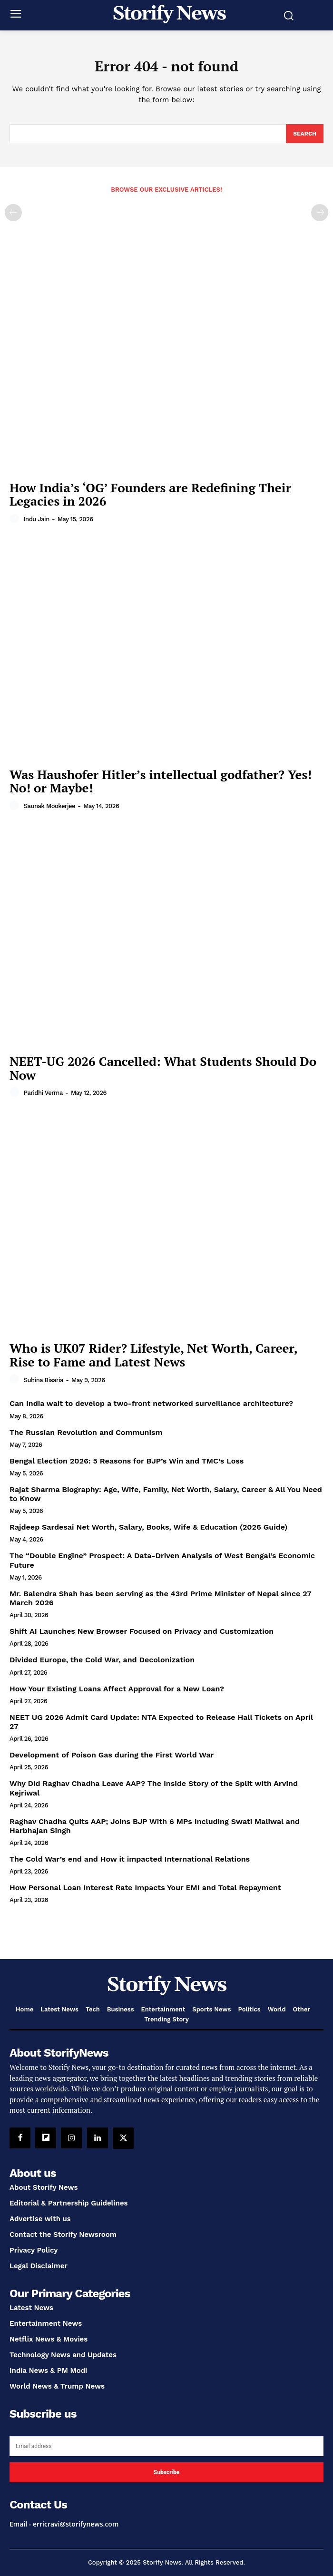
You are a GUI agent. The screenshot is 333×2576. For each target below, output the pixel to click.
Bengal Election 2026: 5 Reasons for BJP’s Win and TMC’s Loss (127, 1460)
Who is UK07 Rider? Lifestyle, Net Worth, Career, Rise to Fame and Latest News (154, 1355)
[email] (166, 2446)
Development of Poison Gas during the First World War (112, 1754)
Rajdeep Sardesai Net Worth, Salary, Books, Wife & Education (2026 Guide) (148, 1527)
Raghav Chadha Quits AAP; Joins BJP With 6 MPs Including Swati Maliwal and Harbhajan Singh (155, 1826)
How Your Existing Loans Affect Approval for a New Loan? (117, 1688)
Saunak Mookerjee (49, 806)
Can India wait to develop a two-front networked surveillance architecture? (151, 1403)
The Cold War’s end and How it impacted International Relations (130, 1859)
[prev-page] (13, 212)
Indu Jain (36, 519)
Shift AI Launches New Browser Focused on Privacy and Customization (142, 1631)
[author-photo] (16, 519)
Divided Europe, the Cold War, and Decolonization (102, 1659)
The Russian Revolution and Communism (86, 1432)
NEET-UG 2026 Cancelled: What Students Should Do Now (163, 1068)
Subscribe (166, 2472)
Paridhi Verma (43, 1092)
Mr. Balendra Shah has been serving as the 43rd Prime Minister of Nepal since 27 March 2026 (161, 1598)
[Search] (304, 133)
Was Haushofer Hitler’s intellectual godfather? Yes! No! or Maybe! (161, 781)
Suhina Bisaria (43, 1380)
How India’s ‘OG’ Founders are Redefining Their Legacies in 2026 (150, 494)
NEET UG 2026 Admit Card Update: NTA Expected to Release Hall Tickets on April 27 (161, 1722)
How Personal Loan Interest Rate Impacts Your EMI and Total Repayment (145, 1887)
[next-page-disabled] (319, 212)
